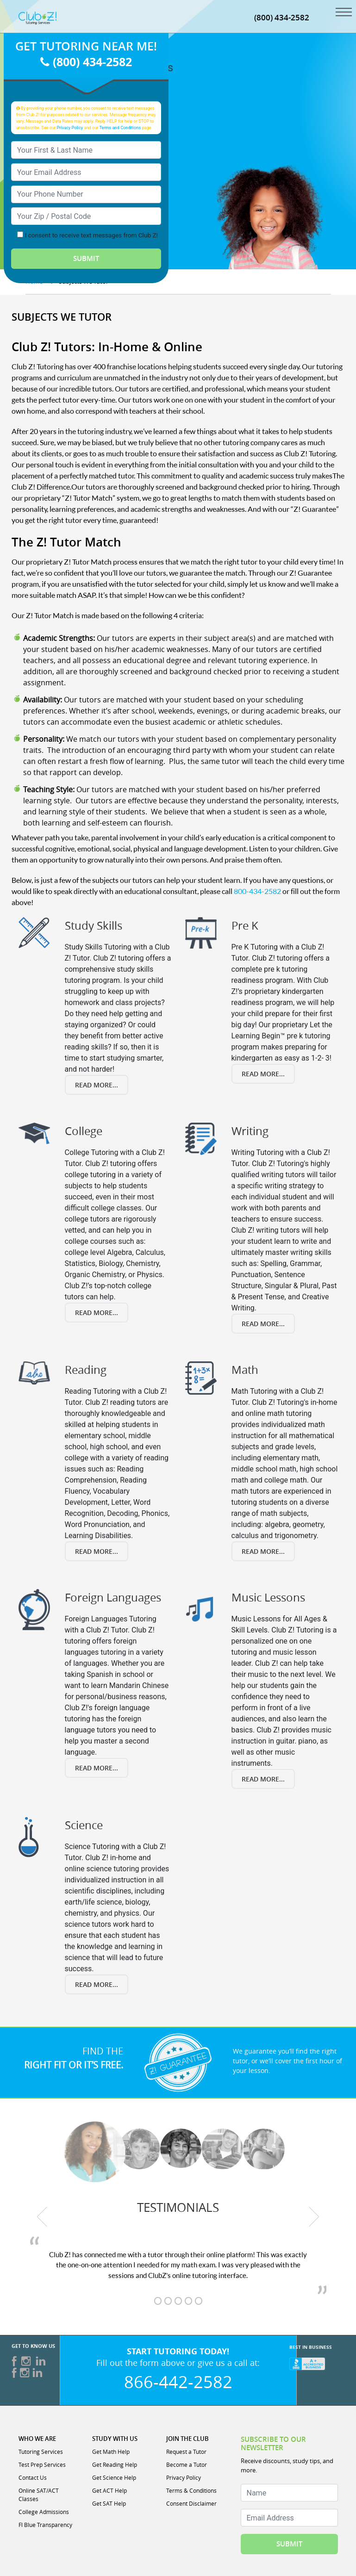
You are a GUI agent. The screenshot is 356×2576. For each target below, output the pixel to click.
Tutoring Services (41, 2451)
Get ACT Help (109, 2490)
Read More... (96, 1084)
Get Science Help (114, 2477)
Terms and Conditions (120, 127)
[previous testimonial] (43, 2217)
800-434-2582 (257, 891)
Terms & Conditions (191, 2490)
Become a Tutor (186, 2464)
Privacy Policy (70, 127)
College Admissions (44, 2511)
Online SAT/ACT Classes (39, 2494)
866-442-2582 (178, 2382)
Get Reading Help (114, 2464)
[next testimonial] (314, 2217)
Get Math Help (111, 2451)
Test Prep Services (42, 2464)
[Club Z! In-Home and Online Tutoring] (38, 17)
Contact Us (33, 2477)
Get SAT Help (109, 2503)
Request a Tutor (186, 2451)
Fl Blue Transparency (45, 2524)
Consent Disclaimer (191, 2503)
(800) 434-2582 (281, 17)
